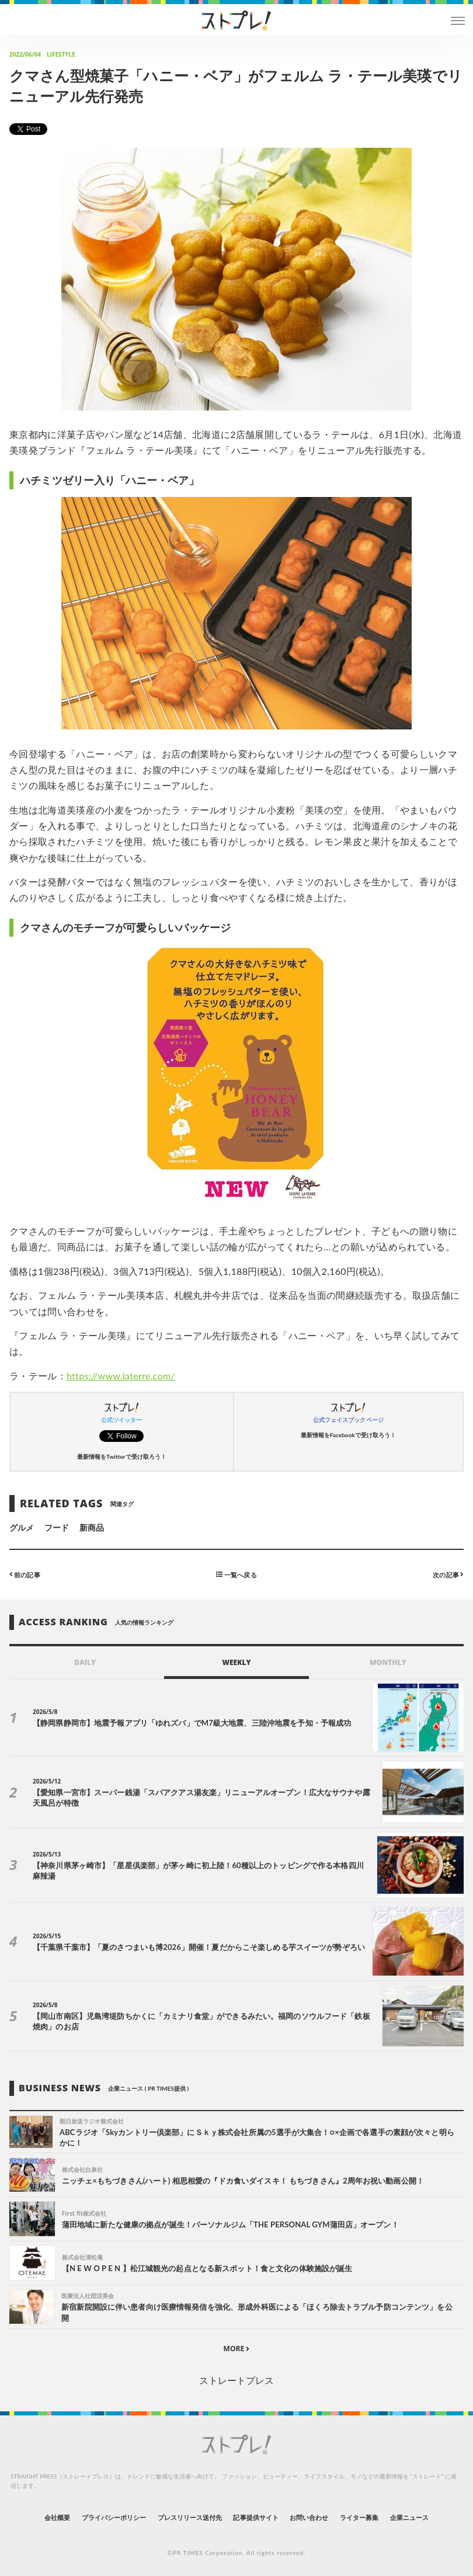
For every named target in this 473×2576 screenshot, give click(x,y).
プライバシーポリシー (114, 2517)
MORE (237, 2348)
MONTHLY (388, 1662)
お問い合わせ (309, 2517)
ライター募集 (359, 2517)
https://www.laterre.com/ (121, 1375)
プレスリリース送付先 (190, 2517)
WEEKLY (236, 1662)
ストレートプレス (236, 2380)
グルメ (21, 1527)
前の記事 (24, 1574)
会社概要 (57, 2517)
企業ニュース (409, 2517)
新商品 (91, 1527)
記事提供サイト (255, 2517)
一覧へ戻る (236, 1574)
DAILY (85, 1662)
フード (56, 1527)
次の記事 (448, 1574)
